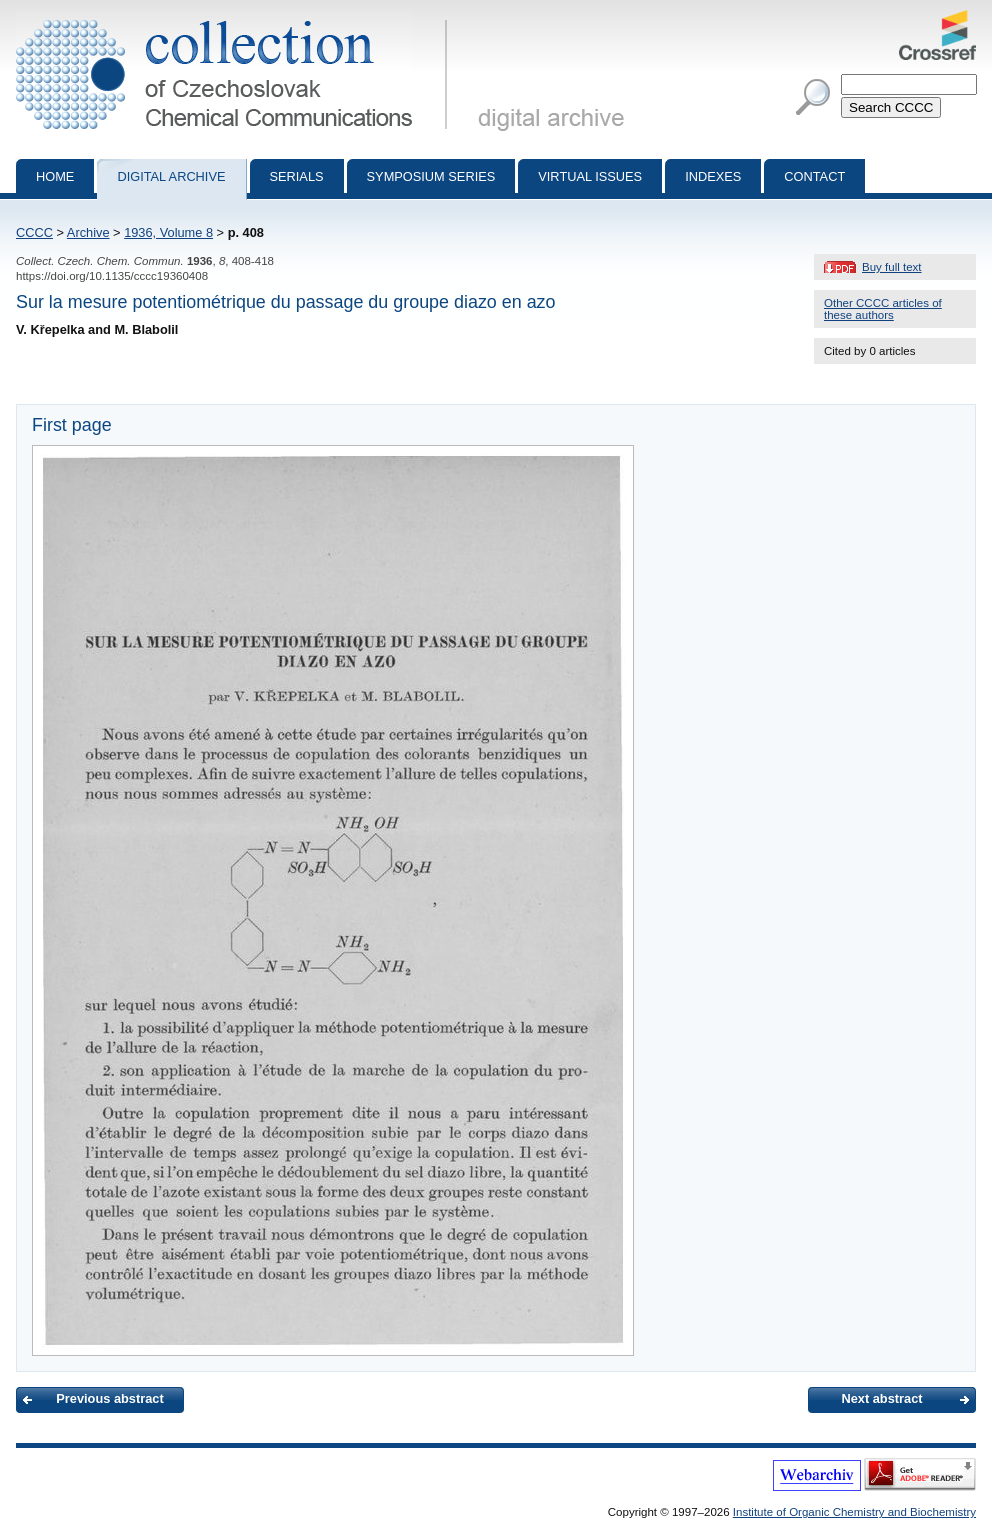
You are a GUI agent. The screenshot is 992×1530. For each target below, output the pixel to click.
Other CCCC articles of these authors (883, 309)
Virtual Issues (590, 176)
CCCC (34, 232)
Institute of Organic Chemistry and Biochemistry (854, 1512)
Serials (297, 176)
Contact (814, 176)
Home (55, 176)
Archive (88, 232)
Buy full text (892, 267)
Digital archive (171, 176)
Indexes (713, 176)
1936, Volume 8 (168, 232)
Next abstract (881, 1398)
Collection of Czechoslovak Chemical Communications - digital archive (235, 18)
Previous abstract (109, 1398)
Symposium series (431, 176)
